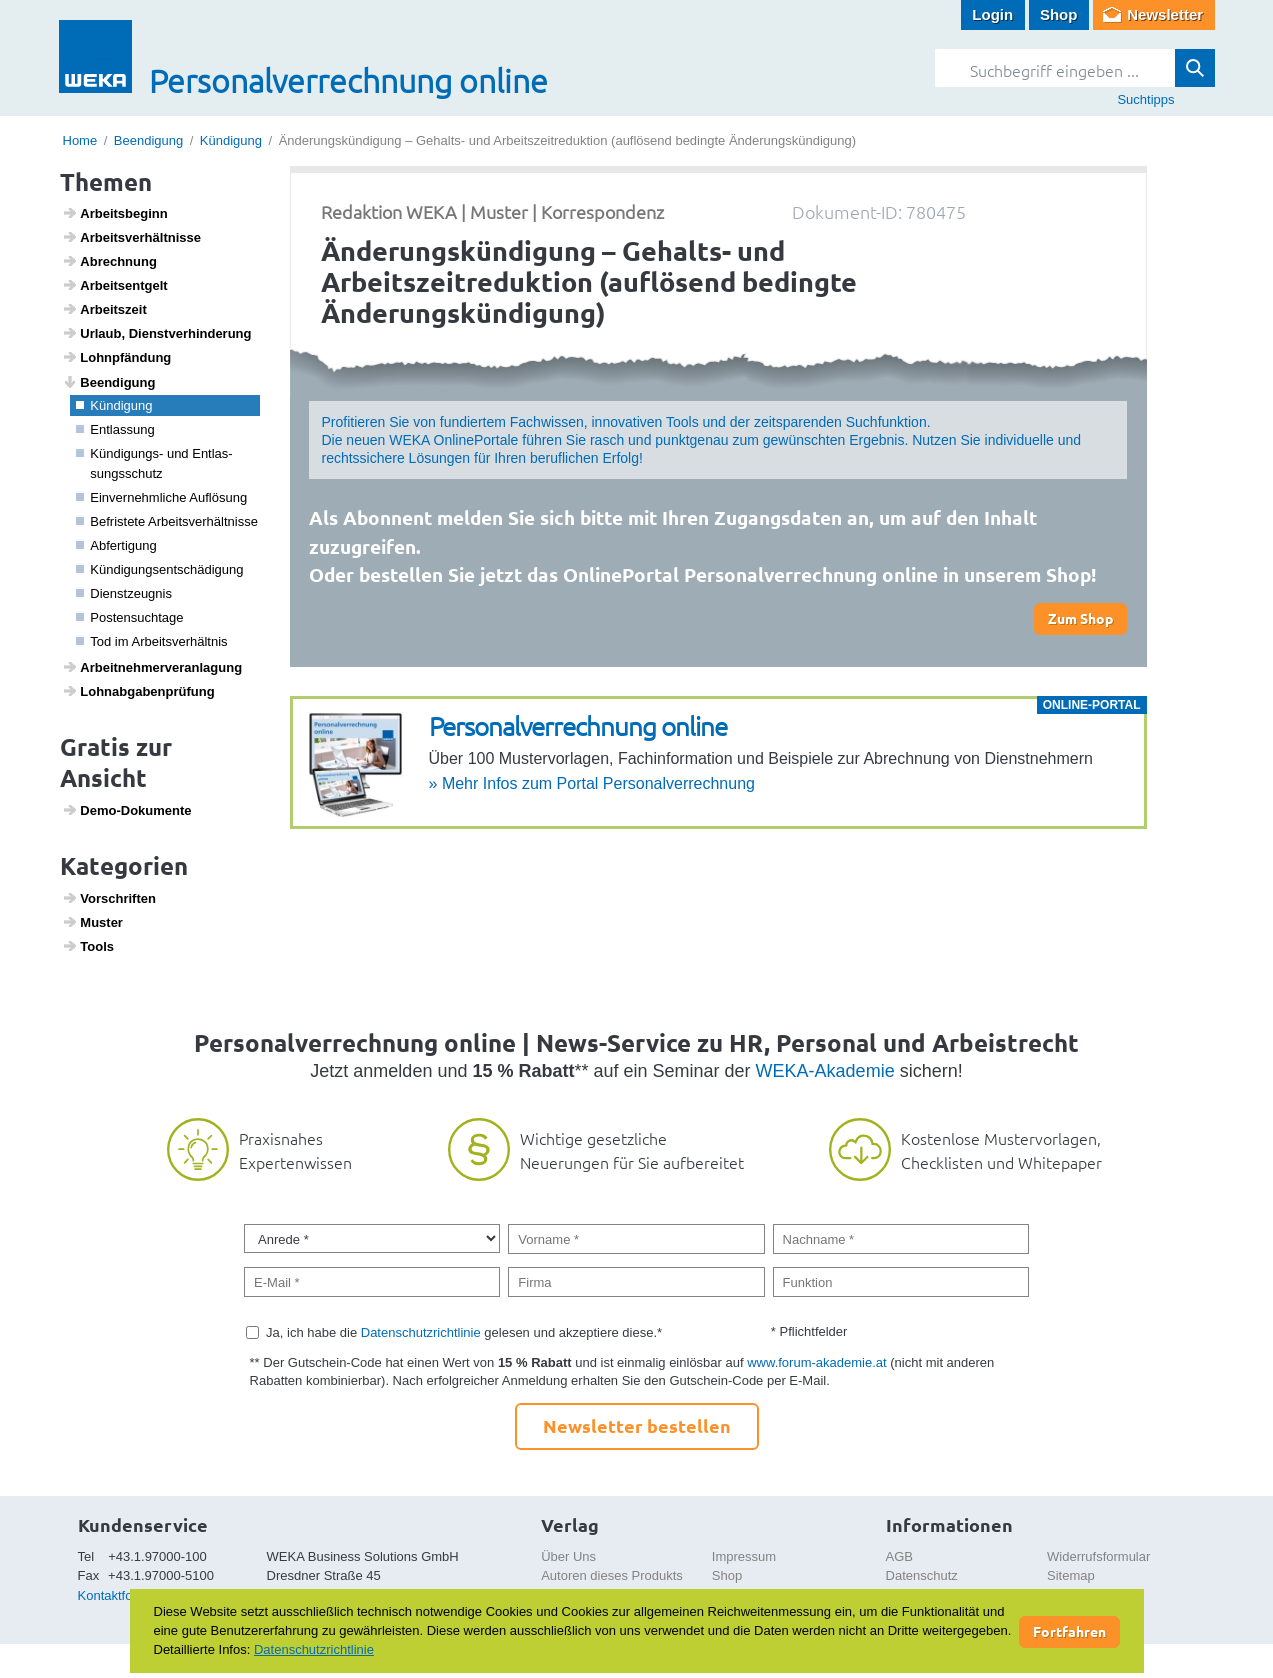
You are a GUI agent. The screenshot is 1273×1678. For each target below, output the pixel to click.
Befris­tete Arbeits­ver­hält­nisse (167, 521)
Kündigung (231, 140)
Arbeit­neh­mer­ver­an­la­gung (152, 667)
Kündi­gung (114, 405)
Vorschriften (109, 898)
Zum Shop (1080, 618)
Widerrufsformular (1098, 1556)
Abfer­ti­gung (116, 545)
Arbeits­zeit (104, 309)
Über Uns (568, 1556)
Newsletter (1165, 14)
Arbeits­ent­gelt (115, 285)
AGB (899, 1556)
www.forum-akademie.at (816, 1362)
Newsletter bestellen (637, 1425)
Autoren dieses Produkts (612, 1575)
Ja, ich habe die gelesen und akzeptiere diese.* (464, 1332)
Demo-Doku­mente (126, 810)
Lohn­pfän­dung (116, 357)
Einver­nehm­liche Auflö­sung (161, 497)
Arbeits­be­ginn (115, 213)
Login (992, 14)
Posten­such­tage (130, 617)
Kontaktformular (124, 1595)
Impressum (744, 1556)
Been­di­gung (108, 382)
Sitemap (1071, 1575)
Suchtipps (1145, 99)
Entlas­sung (115, 429)
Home (80, 140)
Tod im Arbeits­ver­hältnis (152, 641)
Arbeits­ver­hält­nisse (131, 237)
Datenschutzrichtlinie (421, 1332)
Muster (92, 922)
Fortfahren (1069, 1631)
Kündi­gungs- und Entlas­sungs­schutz (154, 463)
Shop (1059, 14)
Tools (88, 946)
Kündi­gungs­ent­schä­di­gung (160, 569)
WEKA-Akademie (825, 1071)
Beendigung (148, 140)
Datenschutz (922, 1575)
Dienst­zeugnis (124, 593)
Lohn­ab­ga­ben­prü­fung (138, 691)
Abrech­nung (109, 261)
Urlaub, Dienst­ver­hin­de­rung (156, 333)
